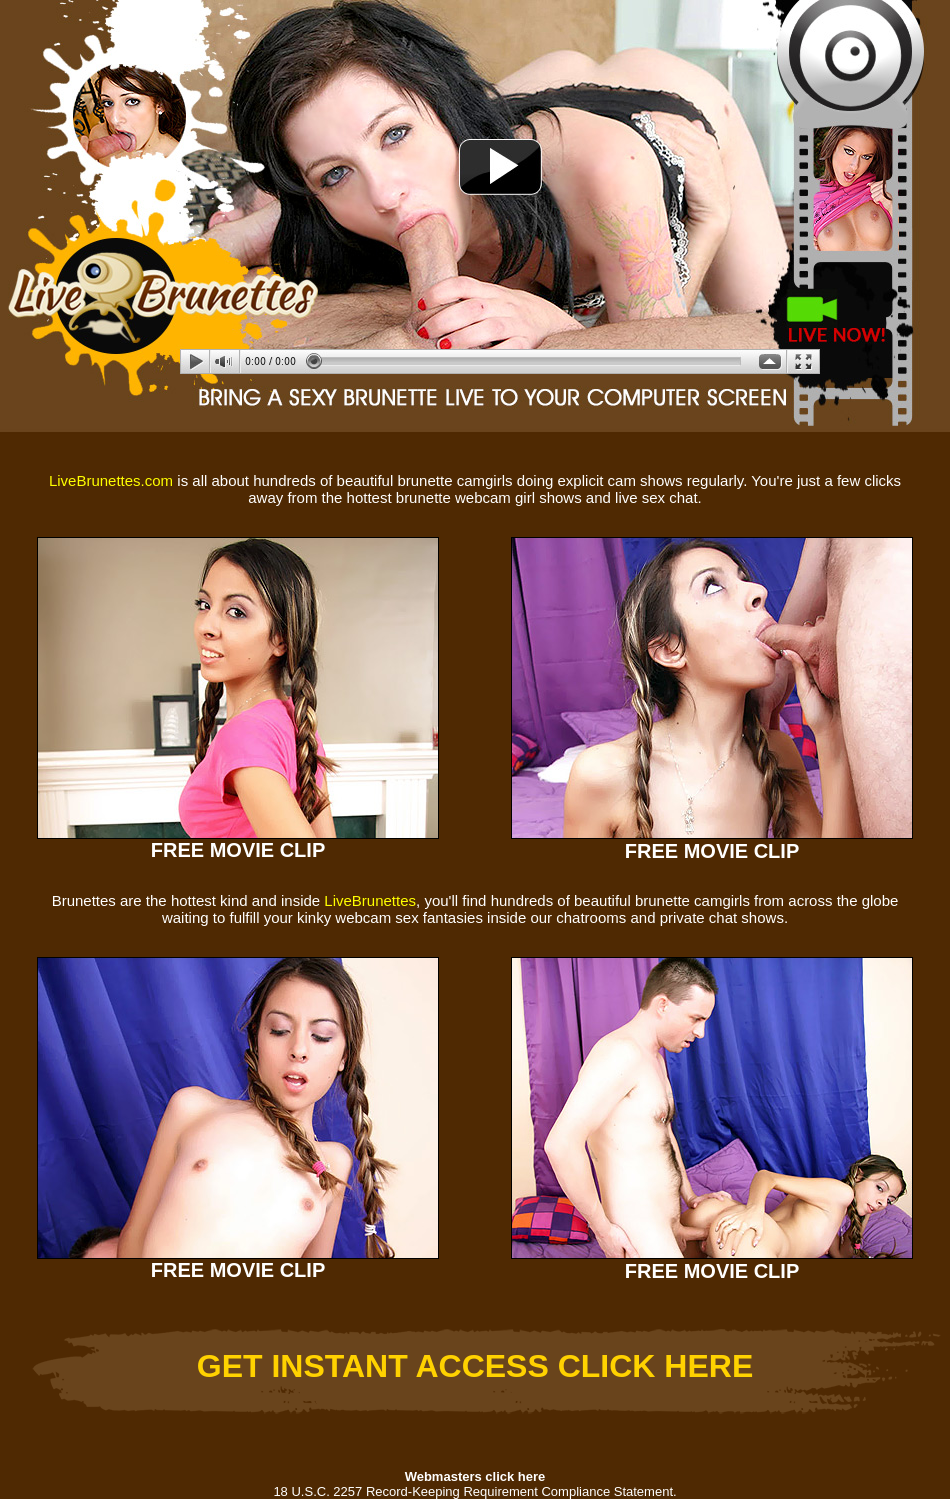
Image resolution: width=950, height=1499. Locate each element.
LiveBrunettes (370, 900)
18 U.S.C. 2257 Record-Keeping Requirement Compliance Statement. (474, 1491)
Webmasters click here (475, 1476)
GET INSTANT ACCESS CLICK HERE (475, 1366)
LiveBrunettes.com (111, 480)
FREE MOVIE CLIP (238, 850)
